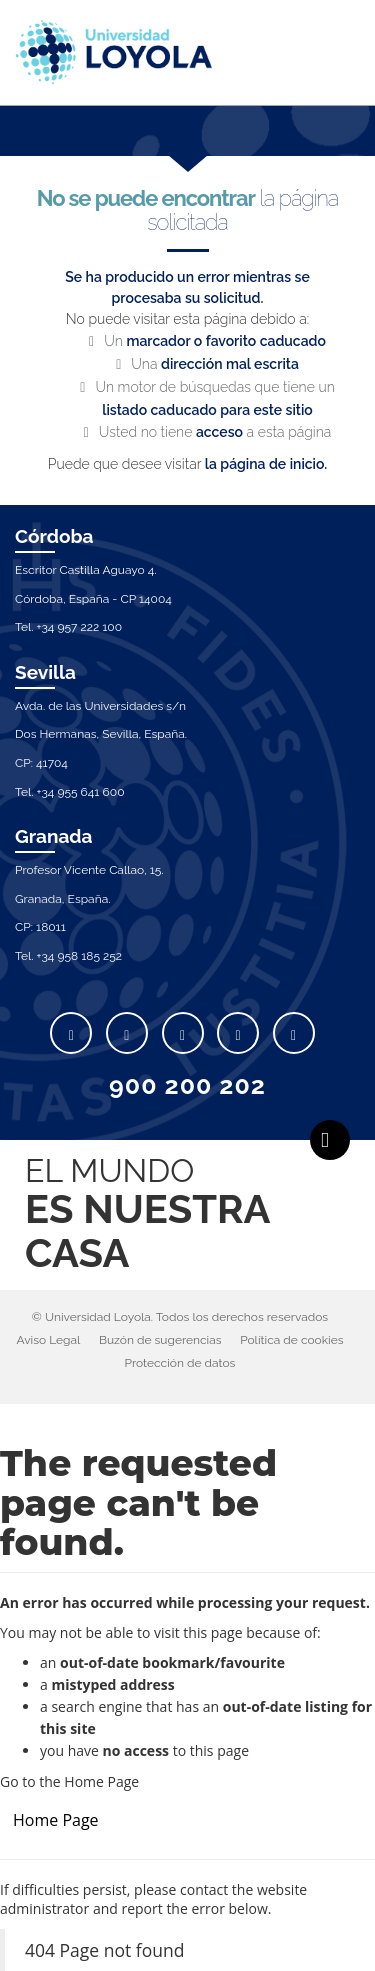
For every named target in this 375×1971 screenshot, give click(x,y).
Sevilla (45, 672)
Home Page (56, 1820)
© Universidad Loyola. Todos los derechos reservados (180, 1317)
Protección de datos (180, 1363)
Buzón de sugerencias (160, 1340)
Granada (54, 836)
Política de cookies (291, 1340)
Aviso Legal (48, 1340)
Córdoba (54, 536)
